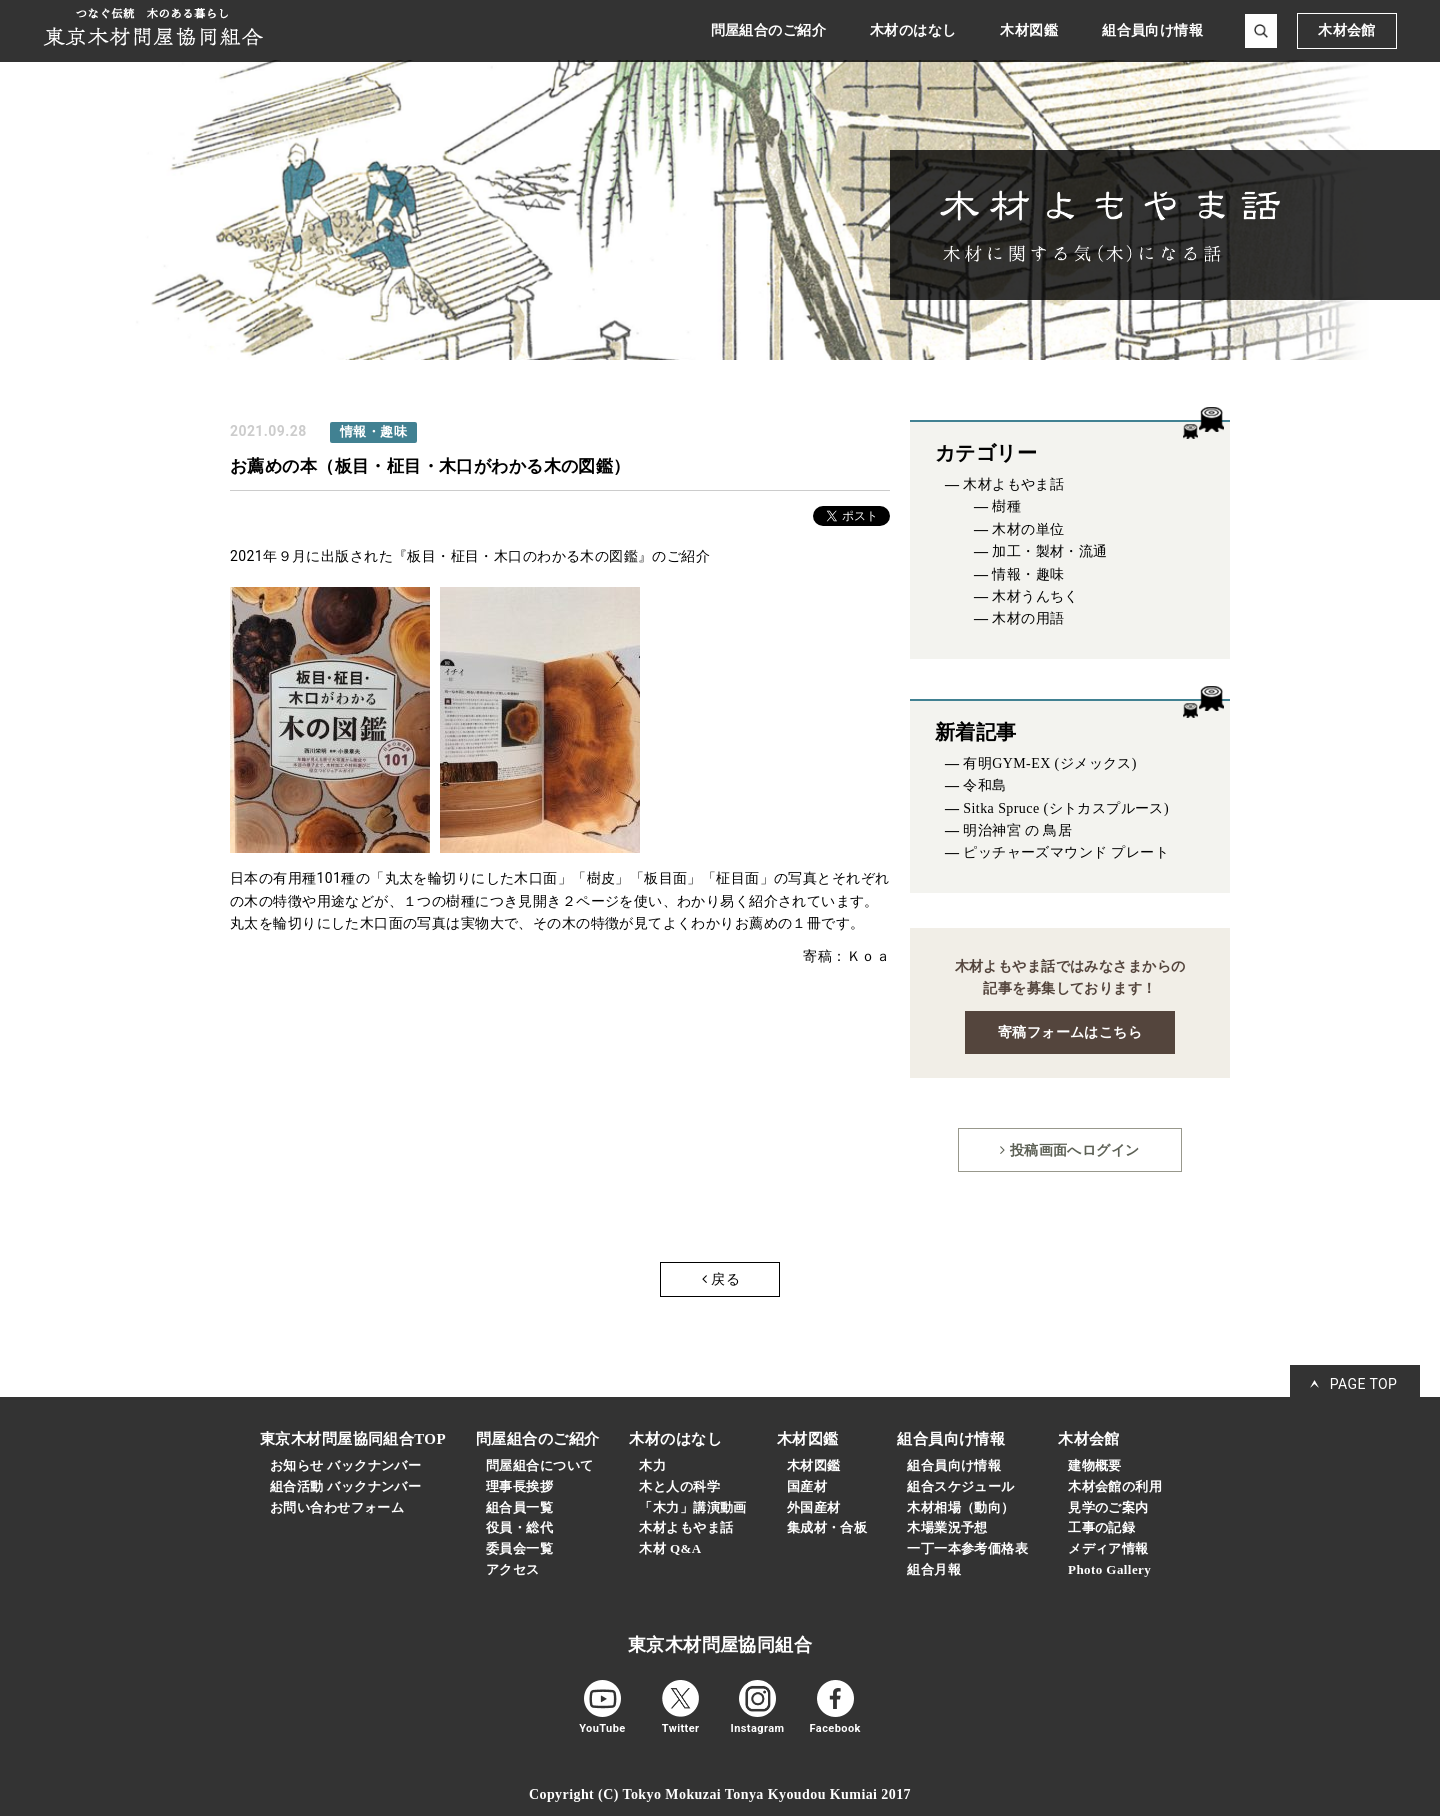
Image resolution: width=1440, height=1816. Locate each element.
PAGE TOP (1364, 1384)
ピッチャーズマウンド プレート (1066, 852)
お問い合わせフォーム (337, 1507)
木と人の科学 (679, 1486)
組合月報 (934, 1569)
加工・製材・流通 (1049, 551)
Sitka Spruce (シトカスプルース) (1066, 808)
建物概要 (1095, 1465)
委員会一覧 (519, 1548)
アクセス (513, 1569)
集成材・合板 (827, 1527)
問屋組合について (539, 1465)
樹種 (1006, 506)
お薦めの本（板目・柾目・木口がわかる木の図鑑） (430, 466)
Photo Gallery (1109, 1569)
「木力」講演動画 (692, 1507)
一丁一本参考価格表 (967, 1548)
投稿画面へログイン (1069, 1150)
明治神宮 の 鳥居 (1017, 830)
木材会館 (1347, 30)
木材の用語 (1028, 618)
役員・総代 (519, 1527)
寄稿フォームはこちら (1070, 1032)
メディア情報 (1108, 1548)
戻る (721, 1279)
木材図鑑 (814, 1465)
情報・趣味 (1028, 574)
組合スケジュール (960, 1486)
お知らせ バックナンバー (345, 1465)
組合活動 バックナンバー (345, 1486)
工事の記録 (1101, 1527)
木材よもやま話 (1013, 484)
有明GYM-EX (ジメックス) (1050, 763)
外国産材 (814, 1507)
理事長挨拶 (519, 1486)
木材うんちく (1035, 596)
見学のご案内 (1108, 1507)
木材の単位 (1028, 529)
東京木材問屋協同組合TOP (353, 1439)
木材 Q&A (670, 1548)
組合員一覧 (519, 1507)
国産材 (807, 1486)
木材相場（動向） (960, 1507)
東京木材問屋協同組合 (720, 1645)
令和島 (984, 785)
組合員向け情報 (954, 1465)
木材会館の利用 (1115, 1486)
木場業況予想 (947, 1527)
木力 (652, 1465)
